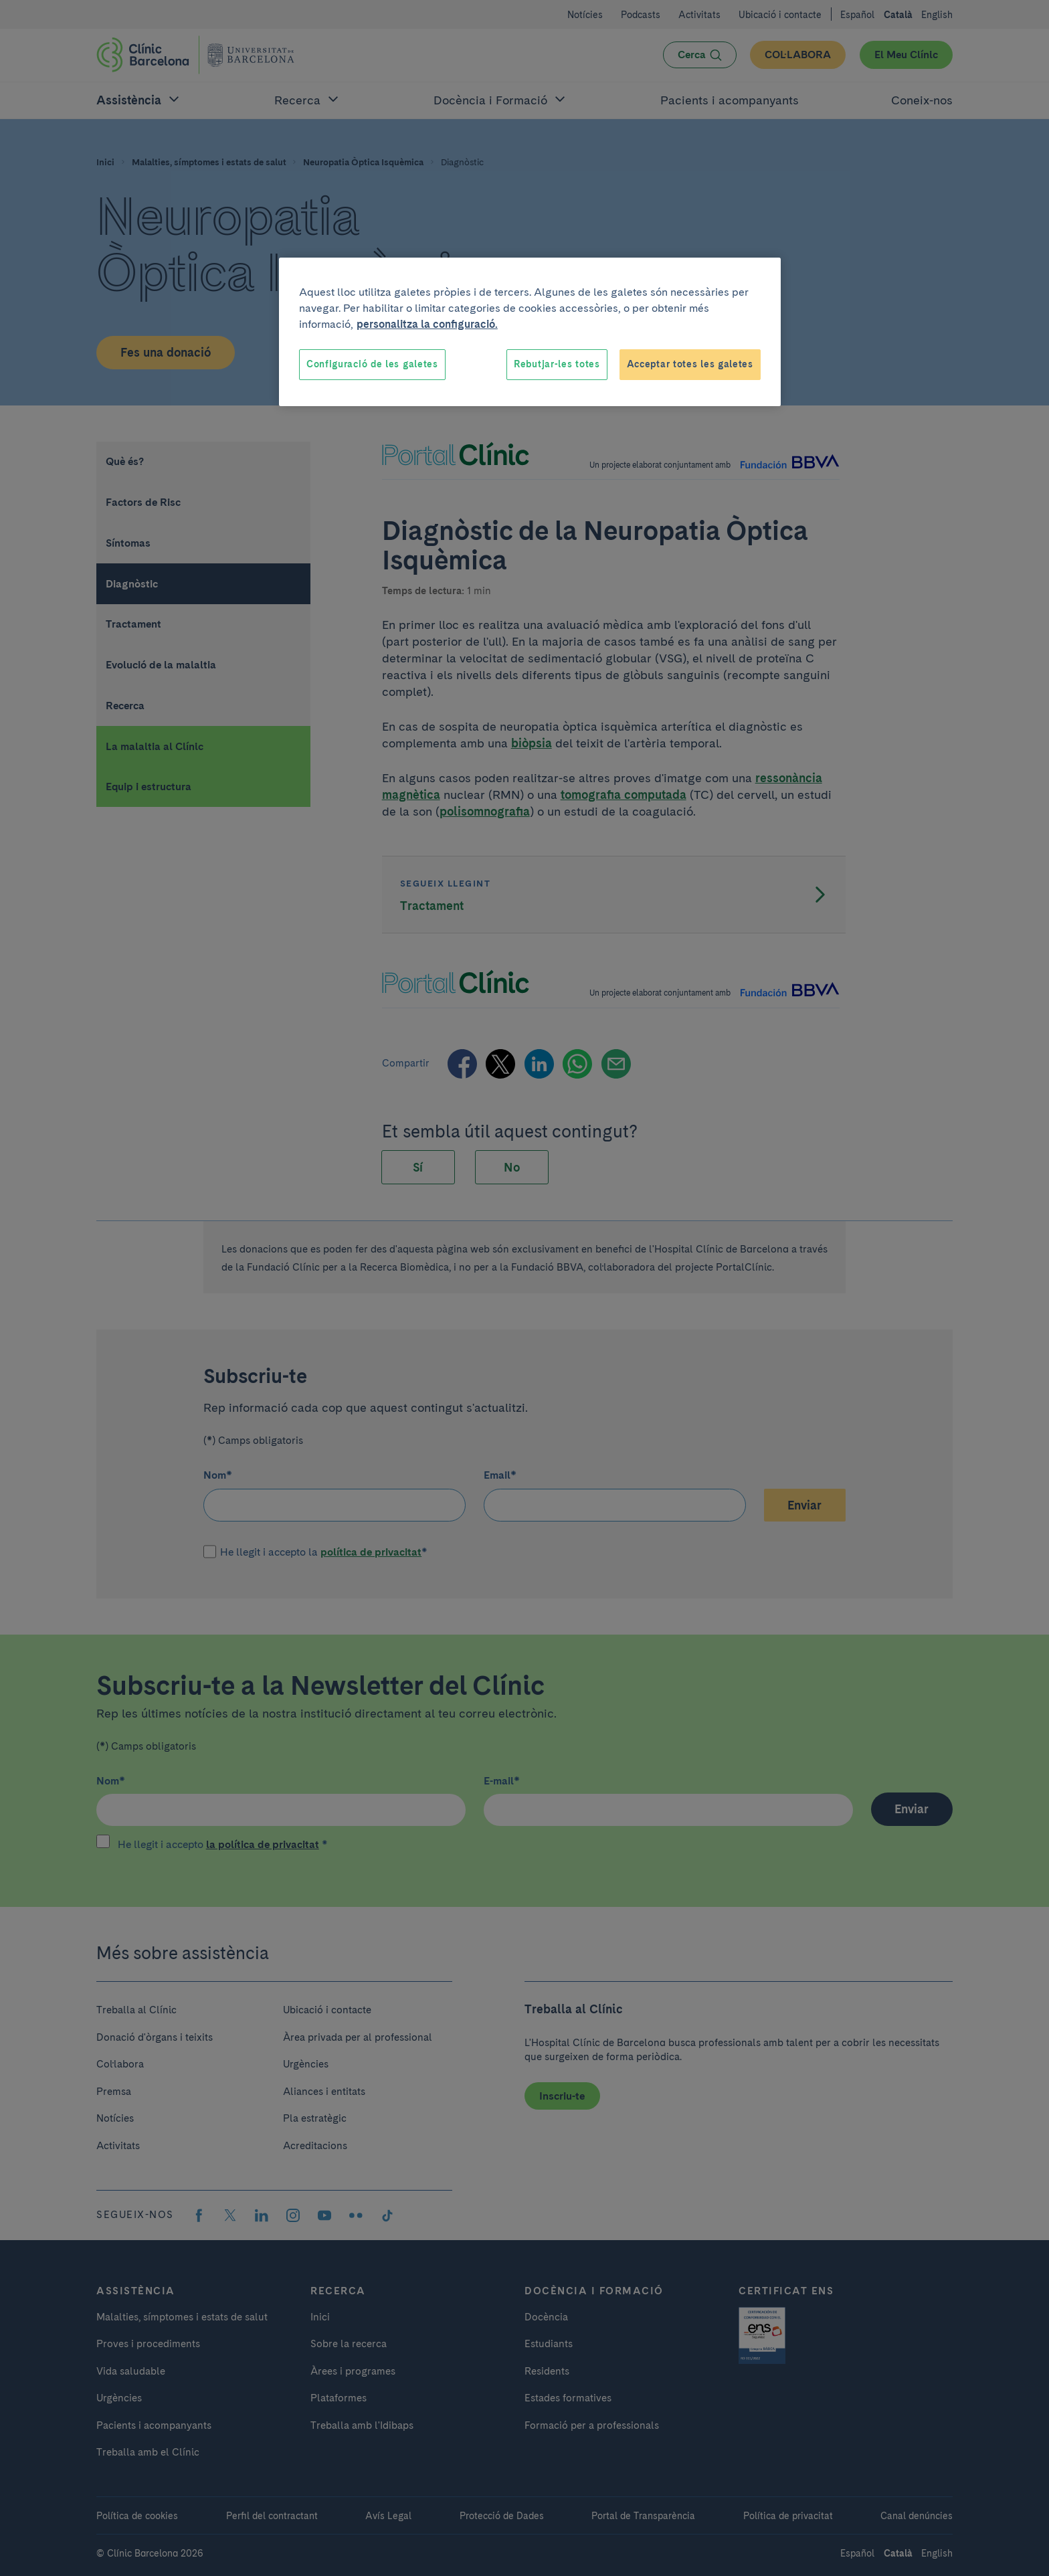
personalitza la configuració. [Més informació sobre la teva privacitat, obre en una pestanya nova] (427, 324)
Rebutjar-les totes (557, 364)
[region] (530, 332)
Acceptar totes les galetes (690, 364)
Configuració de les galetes (372, 364)
